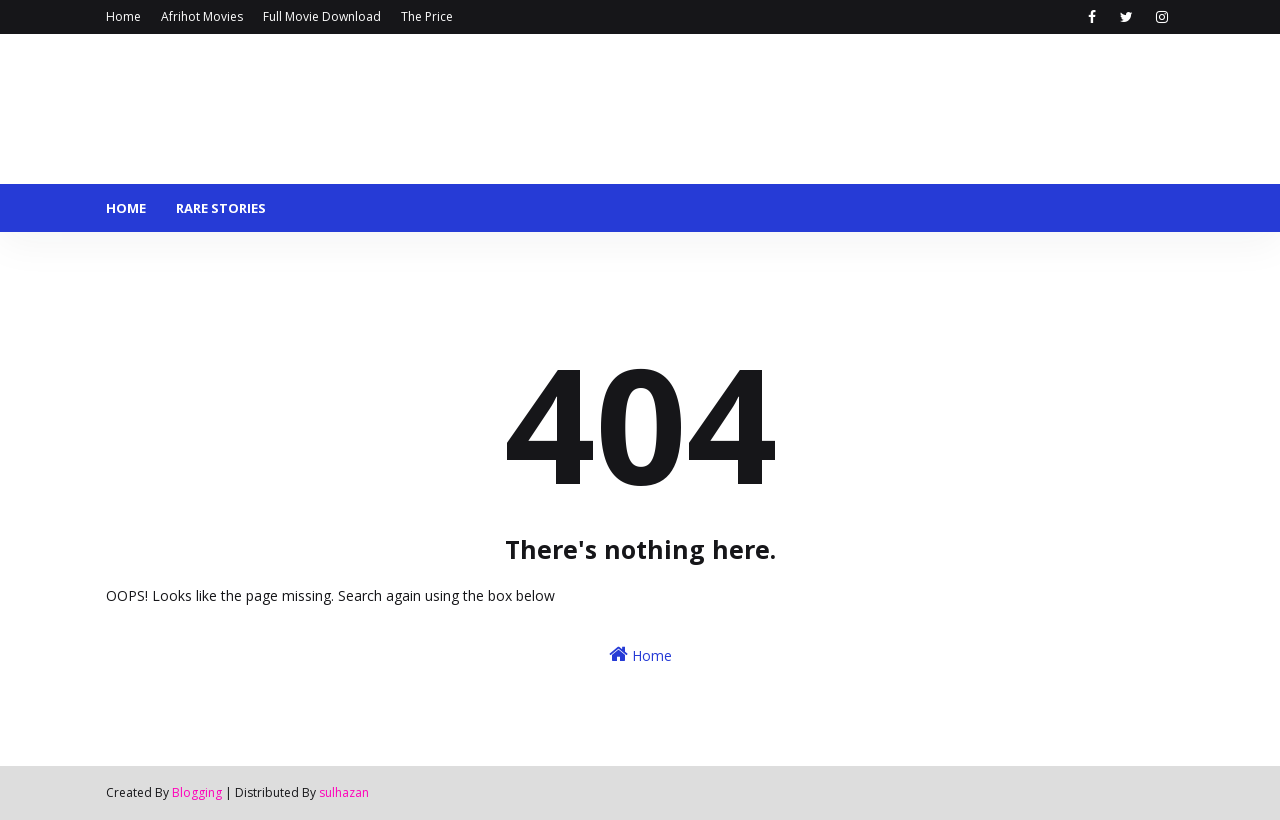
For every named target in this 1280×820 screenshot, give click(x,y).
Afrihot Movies (202, 16)
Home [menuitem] (126, 208)
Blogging (197, 792)
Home (123, 16)
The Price (427, 16)
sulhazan (344, 792)
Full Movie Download (322, 16)
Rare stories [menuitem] (221, 208)
